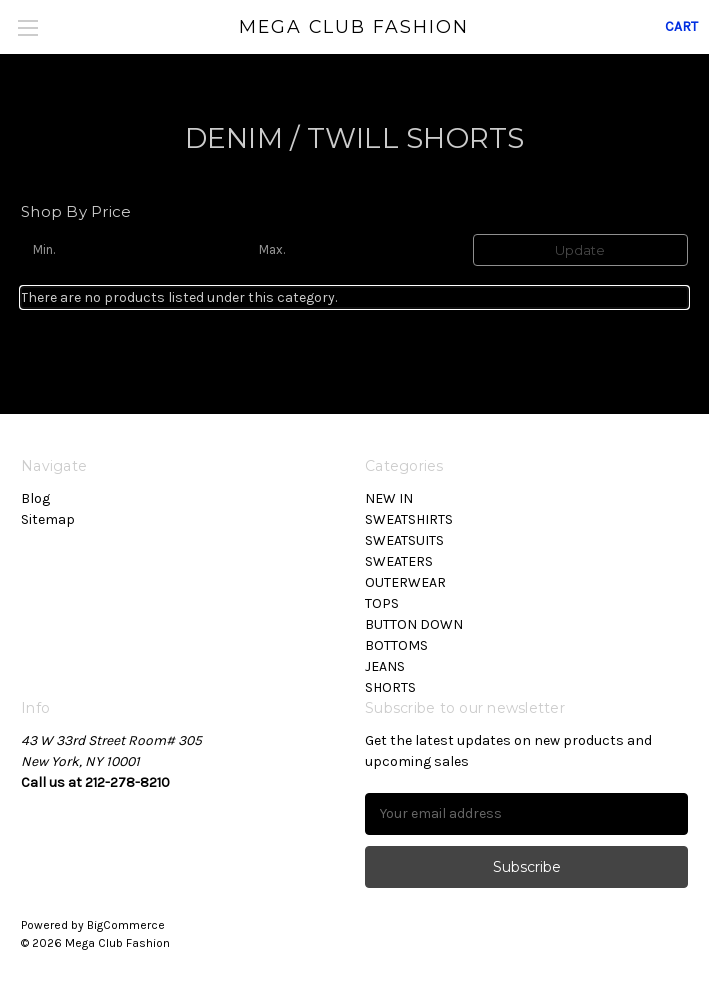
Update (580, 250)
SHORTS (390, 687)
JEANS (385, 666)
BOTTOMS (396, 645)
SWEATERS (399, 561)
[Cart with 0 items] (681, 26)
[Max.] (354, 250)
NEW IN (389, 498)
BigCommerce (126, 925)
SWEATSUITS (404, 540)
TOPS (382, 603)
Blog (35, 498)
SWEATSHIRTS (409, 519)
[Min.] (128, 250)
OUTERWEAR (405, 582)
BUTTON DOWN (414, 624)
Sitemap (48, 519)
